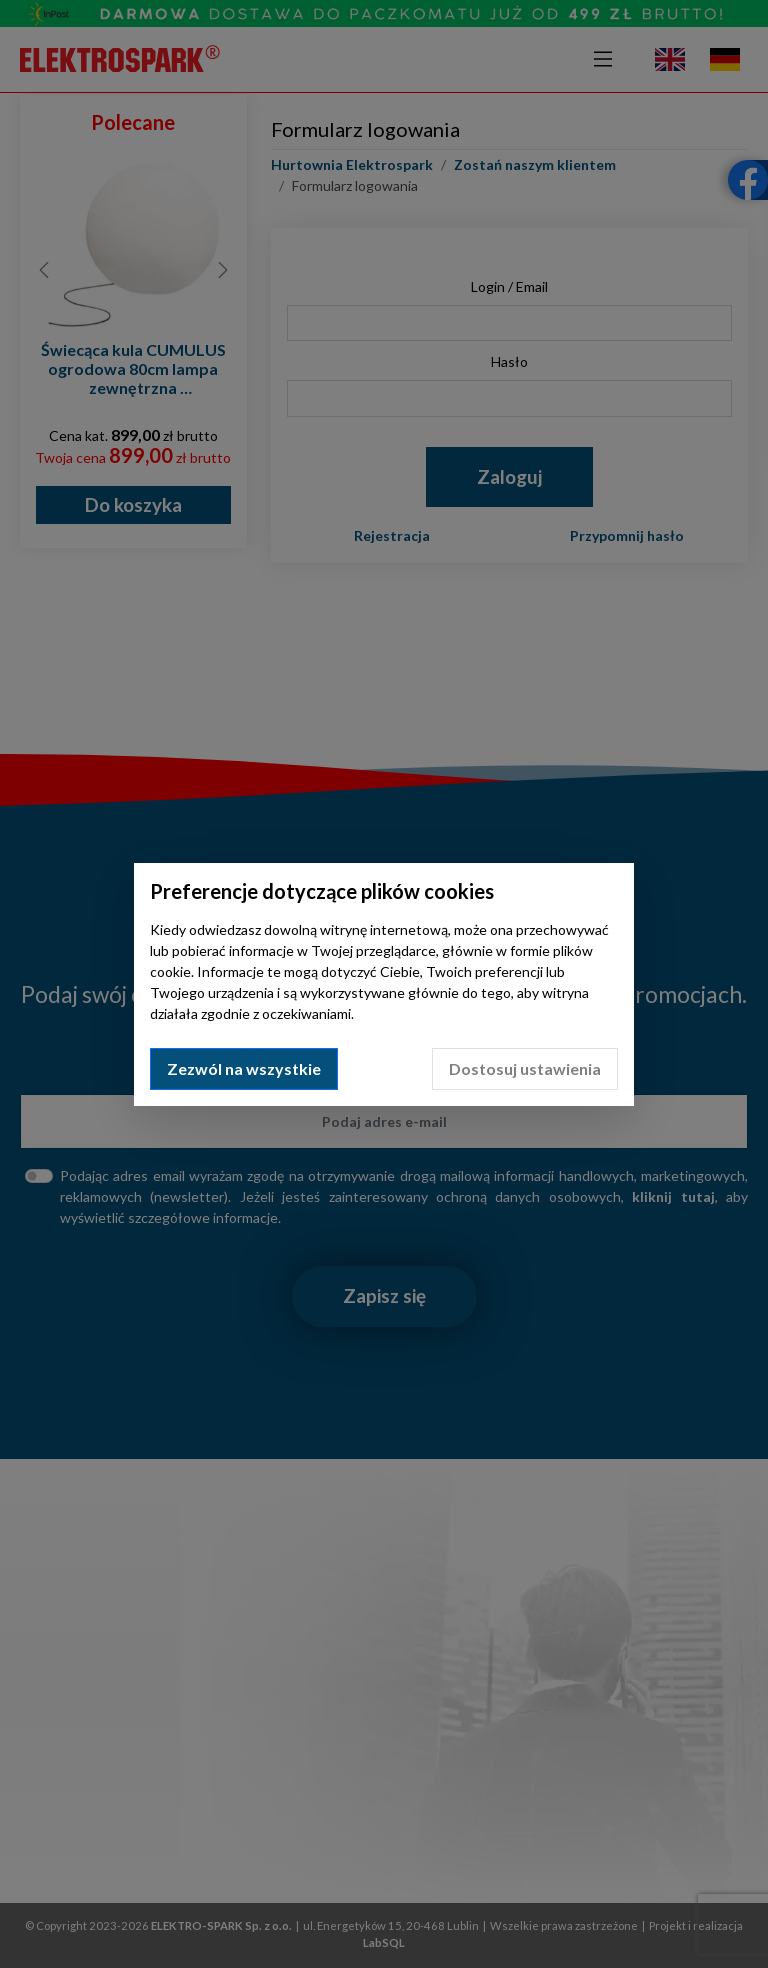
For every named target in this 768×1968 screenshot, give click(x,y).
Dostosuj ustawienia (525, 1068)
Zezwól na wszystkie (244, 1068)
